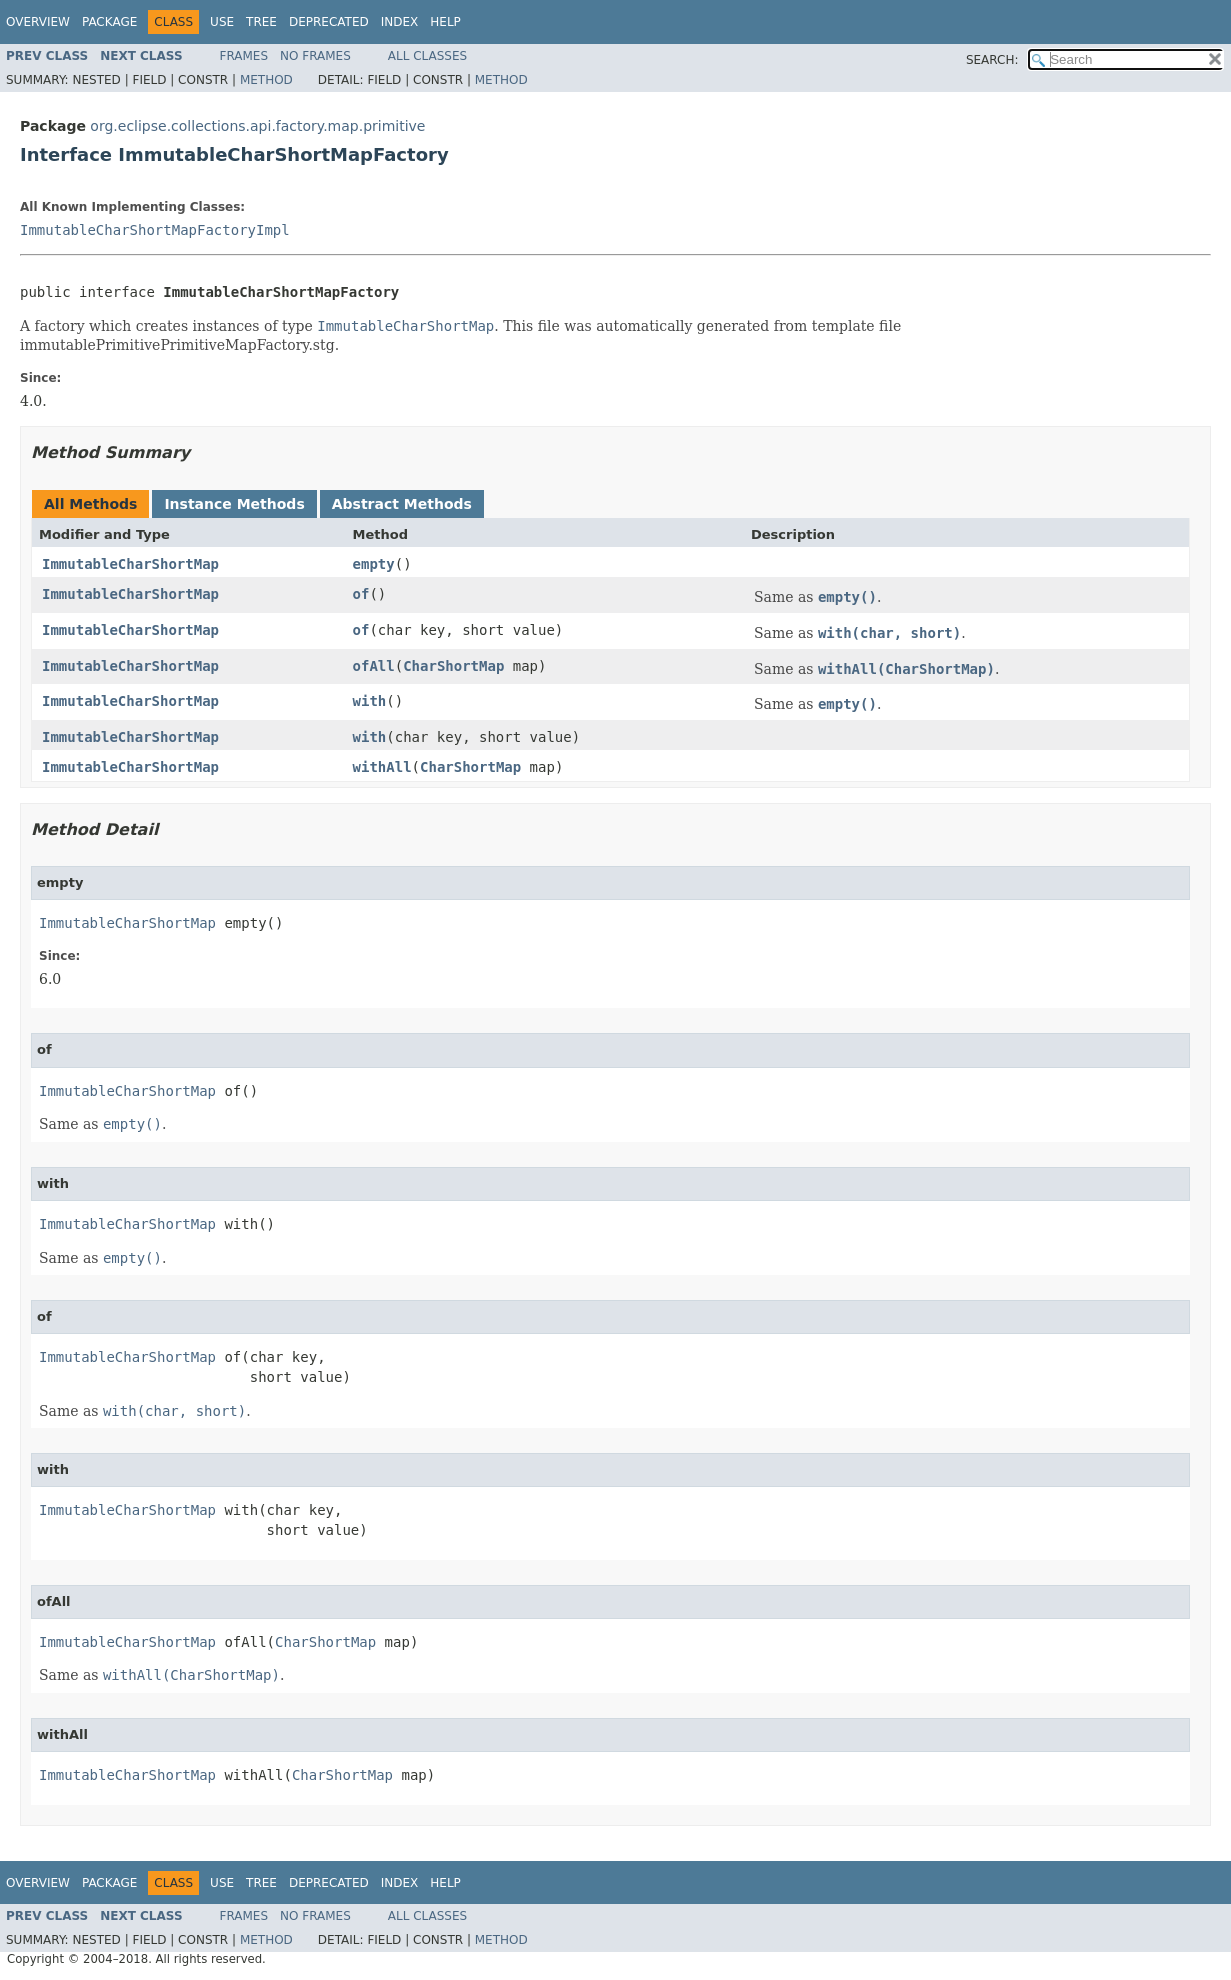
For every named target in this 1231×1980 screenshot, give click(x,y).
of (361, 594)
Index (400, 22)
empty (374, 564)
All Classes (427, 56)
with (370, 701)
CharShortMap (453, 666)
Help (445, 22)
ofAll (374, 666)
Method (266, 80)
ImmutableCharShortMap (130, 564)
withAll (382, 767)
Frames (244, 56)
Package (109, 22)
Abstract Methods (402, 504)
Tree (261, 22)
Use (222, 22)
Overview (38, 22)
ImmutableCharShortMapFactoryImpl (155, 230)
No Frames (315, 56)
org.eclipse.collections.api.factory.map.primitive (257, 126)
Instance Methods (234, 504)
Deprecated (329, 22)
